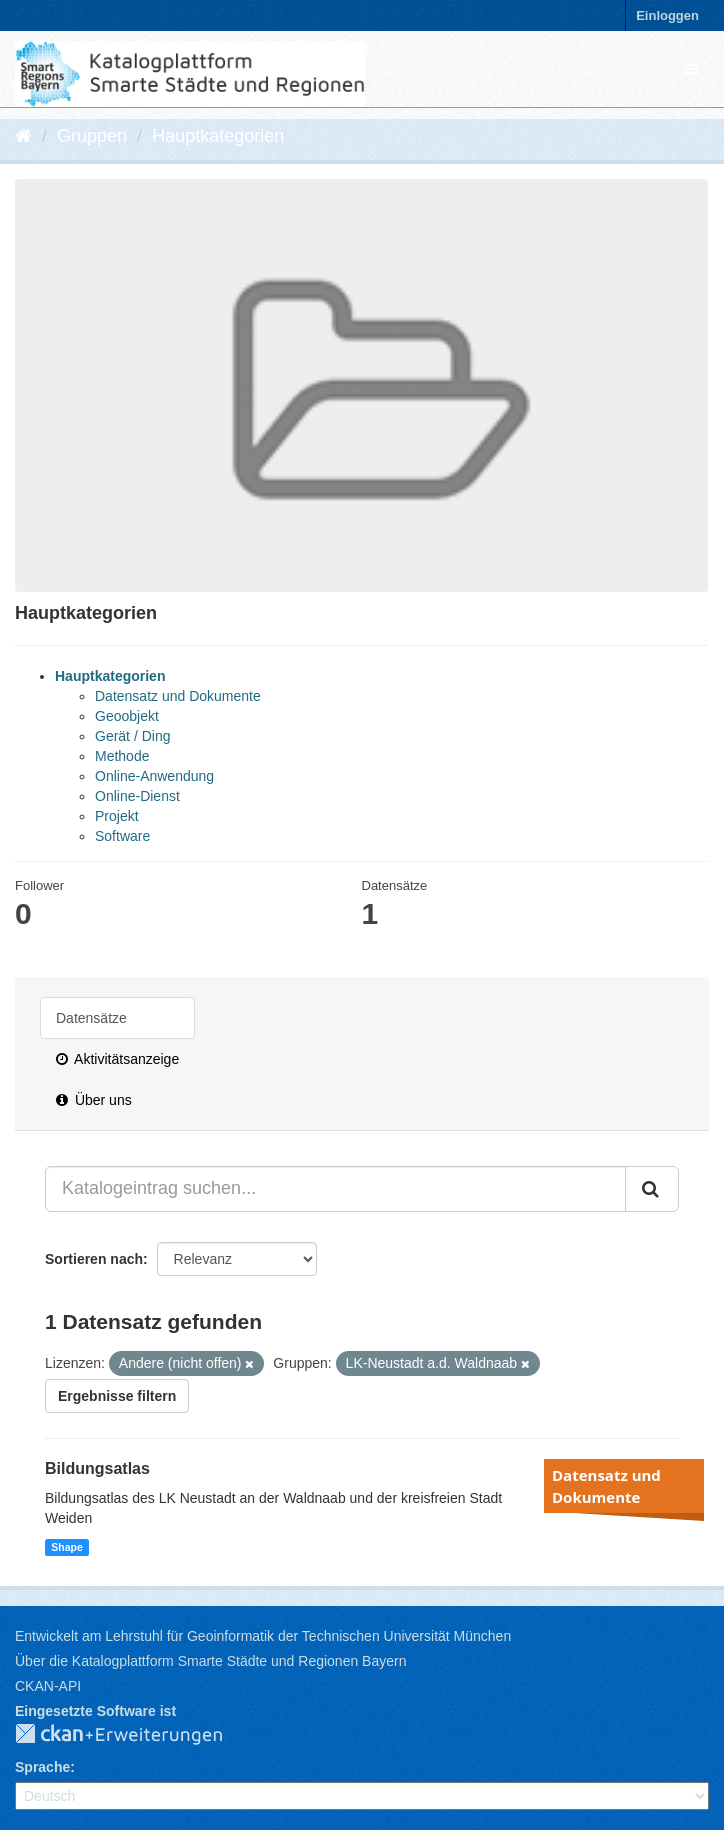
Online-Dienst (137, 796)
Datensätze (91, 1018)
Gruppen (92, 136)
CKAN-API (48, 1686)
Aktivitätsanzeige (117, 1059)
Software (122, 836)
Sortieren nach (94, 1259)
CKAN (135, 1735)
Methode (122, 756)
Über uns (94, 1100)
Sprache (42, 1767)
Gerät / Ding (132, 736)
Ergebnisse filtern (117, 1396)
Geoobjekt (127, 716)
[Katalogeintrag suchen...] (335, 1189)
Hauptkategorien (218, 136)
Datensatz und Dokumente (178, 696)
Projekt (117, 816)
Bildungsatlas (97, 1468)
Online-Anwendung (154, 776)
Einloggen (667, 15)
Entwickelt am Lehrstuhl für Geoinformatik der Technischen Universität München (263, 1636)
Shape (67, 1547)
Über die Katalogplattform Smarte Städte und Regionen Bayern (210, 1661)
